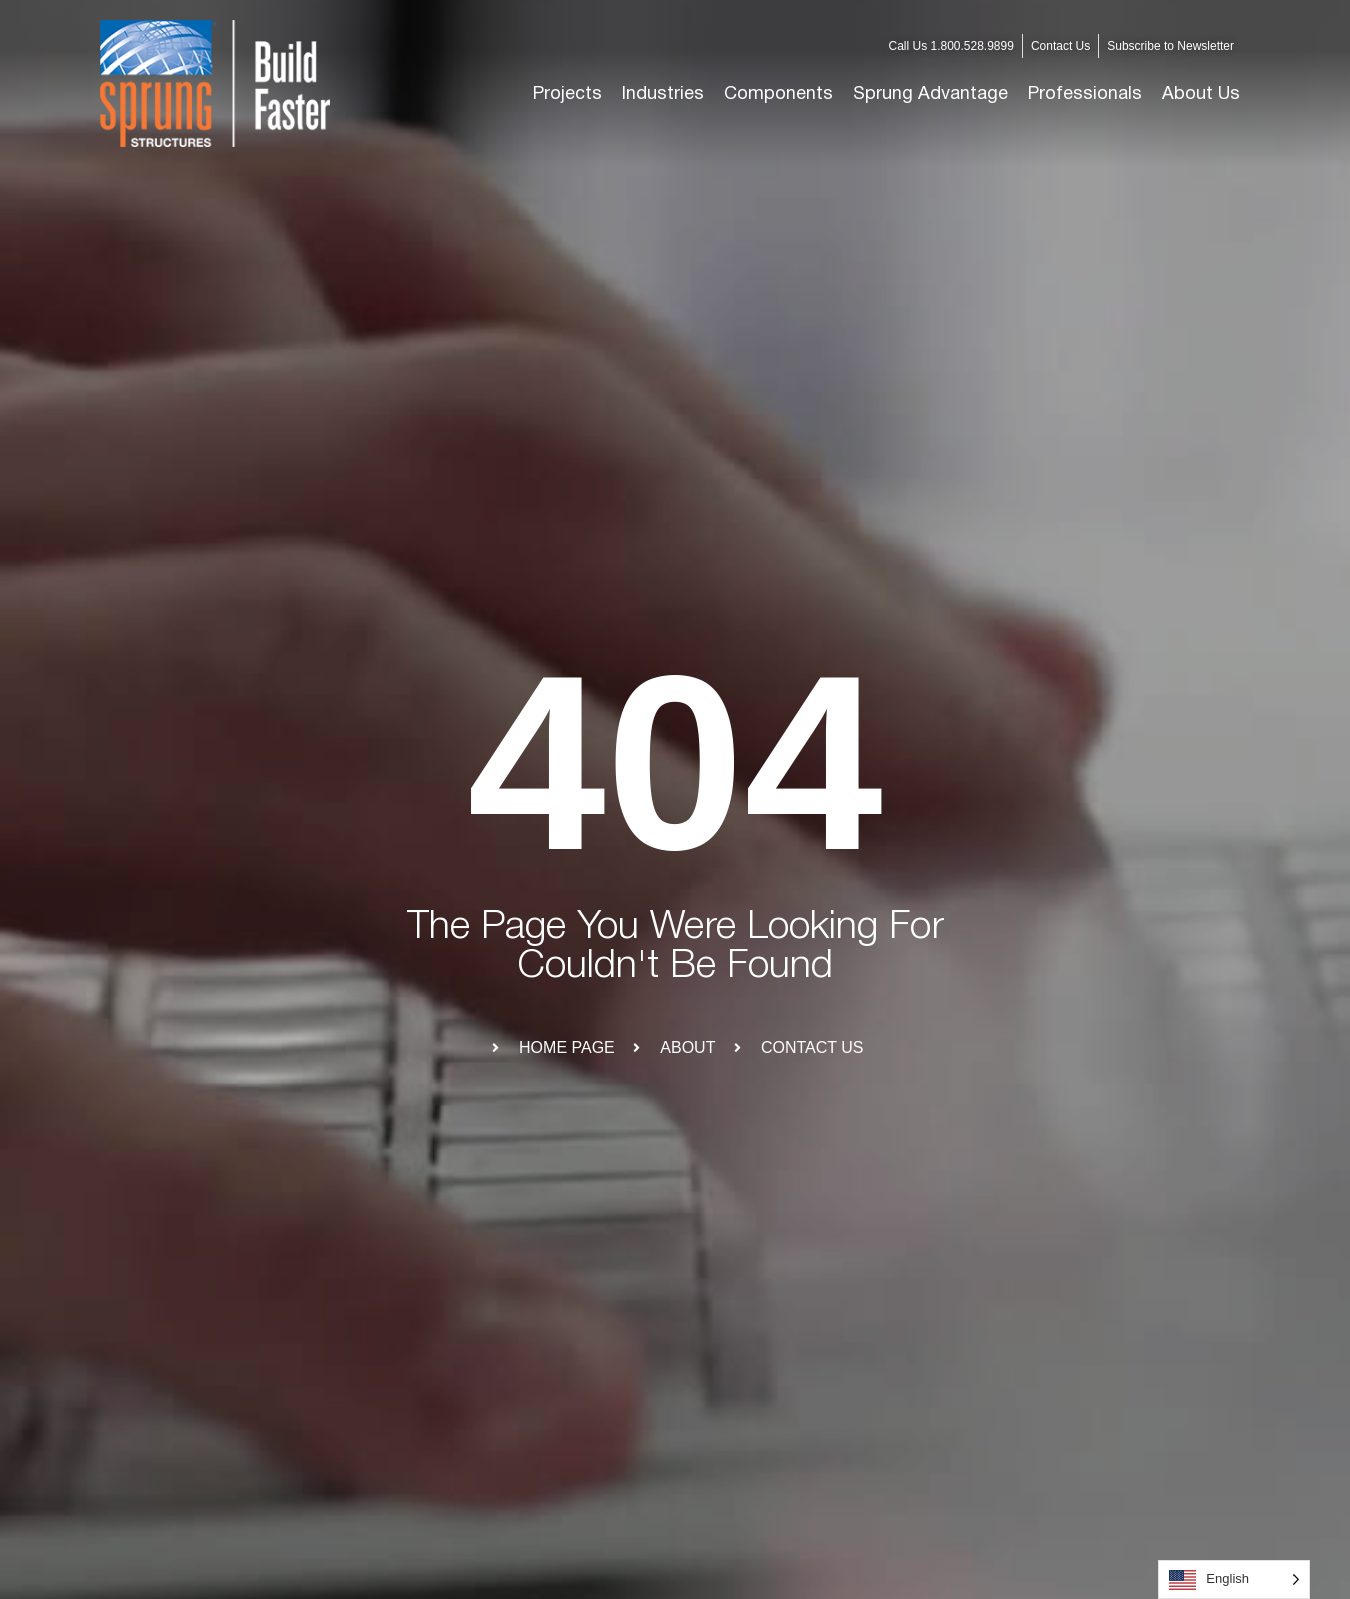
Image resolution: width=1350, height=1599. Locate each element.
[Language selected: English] (1234, 1579)
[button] (663, 95)
